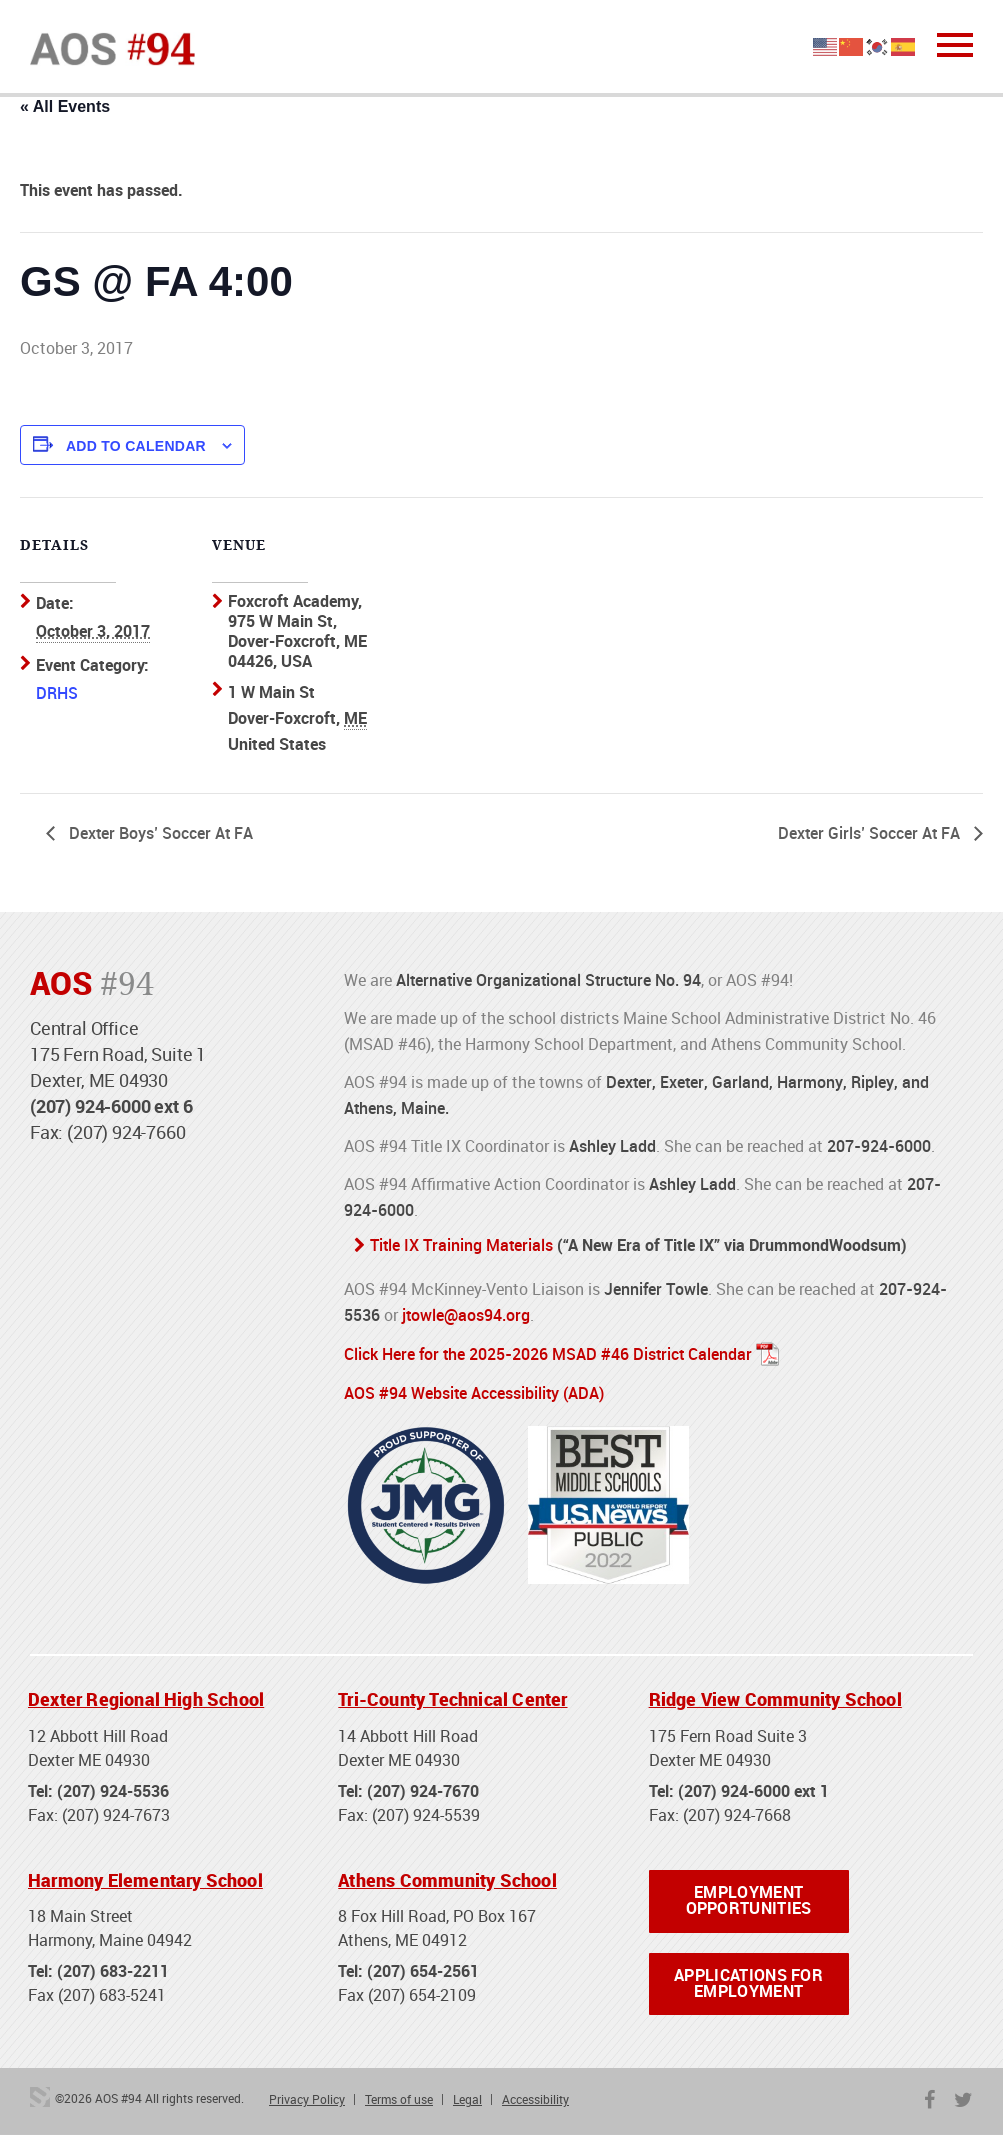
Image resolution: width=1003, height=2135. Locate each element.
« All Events (65, 106)
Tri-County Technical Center (452, 1697)
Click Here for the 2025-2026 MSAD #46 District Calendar (548, 1353)
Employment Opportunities (749, 1900)
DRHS (57, 693)
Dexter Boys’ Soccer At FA (159, 834)
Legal (467, 2100)
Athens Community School (447, 1878)
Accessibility (535, 2100)
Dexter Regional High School (146, 1697)
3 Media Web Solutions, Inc (40, 2098)
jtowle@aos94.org (466, 1315)
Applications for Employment (748, 1984)
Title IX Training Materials (461, 1246)
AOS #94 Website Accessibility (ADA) (474, 1391)
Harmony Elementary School (145, 1878)
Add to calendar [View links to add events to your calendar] (136, 446)
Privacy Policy (307, 2100)
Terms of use (399, 2100)
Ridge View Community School (775, 1697)
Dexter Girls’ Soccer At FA (871, 834)
